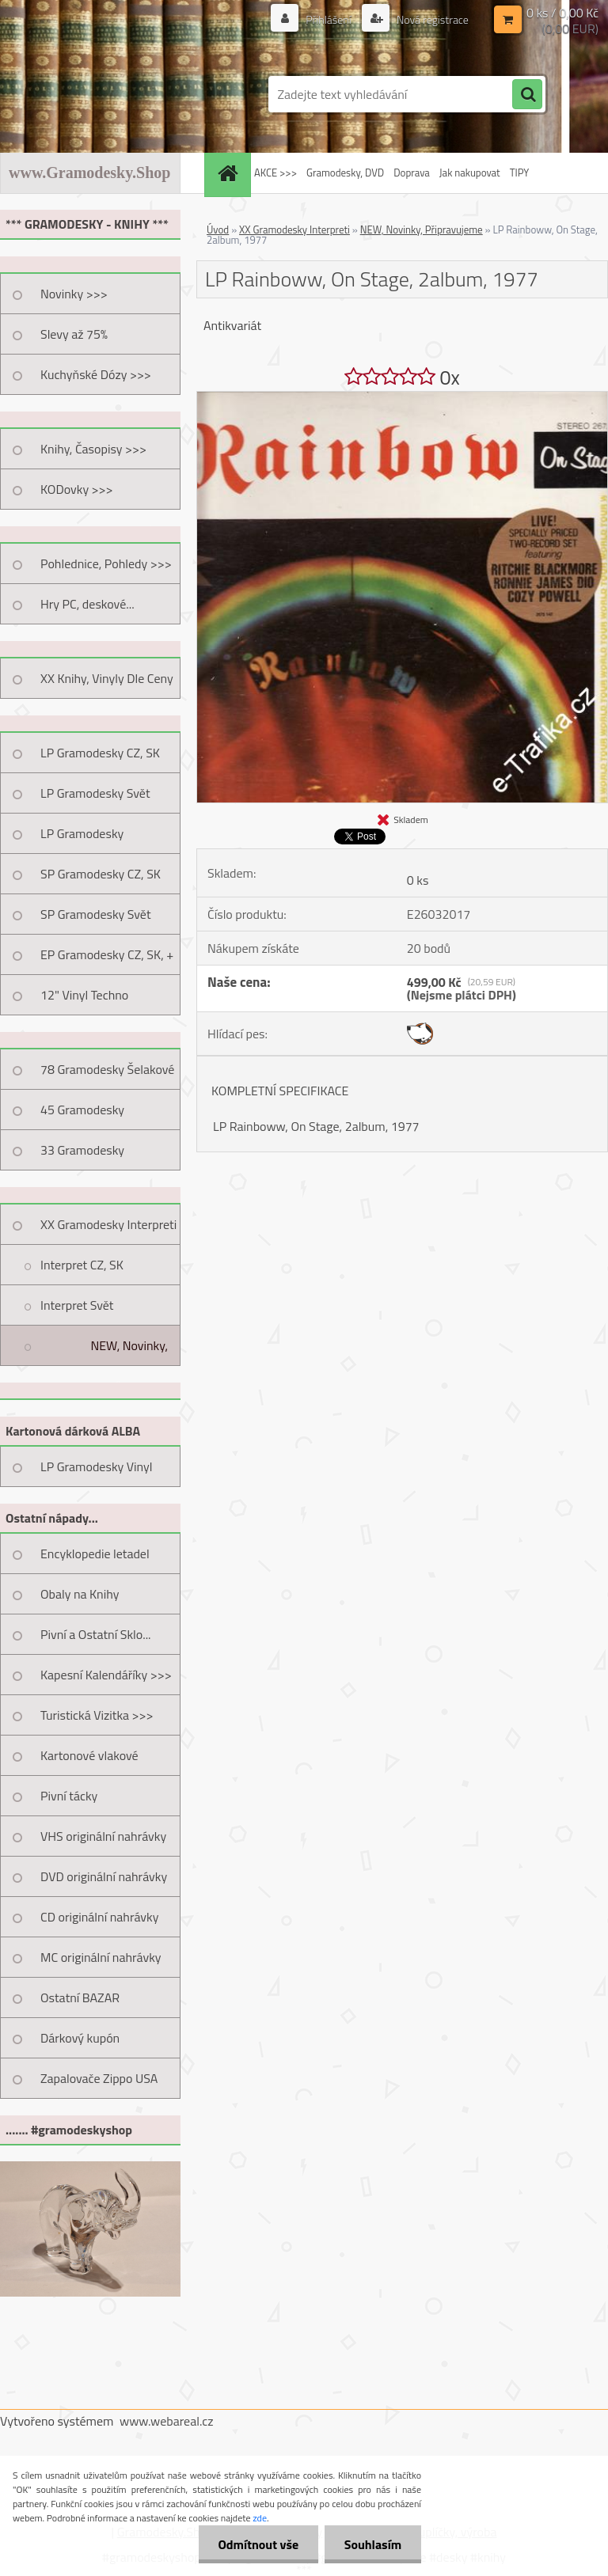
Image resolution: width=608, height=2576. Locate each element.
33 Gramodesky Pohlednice (82, 1155)
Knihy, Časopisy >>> (93, 448)
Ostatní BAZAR (80, 1997)
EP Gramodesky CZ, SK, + (106, 954)
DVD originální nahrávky (103, 1876)
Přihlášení (328, 19)
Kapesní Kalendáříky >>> (106, 1674)
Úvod (218, 229)
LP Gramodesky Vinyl (96, 1466)
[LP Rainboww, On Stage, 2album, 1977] (402, 398)
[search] (527, 95)
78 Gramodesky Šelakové (107, 1069)
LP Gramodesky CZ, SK (100, 752)
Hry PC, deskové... (87, 603)
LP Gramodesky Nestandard (82, 839)
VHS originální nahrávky (103, 1836)
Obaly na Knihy (79, 1593)
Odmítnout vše (258, 2544)
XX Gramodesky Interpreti (108, 1224)
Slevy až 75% (74, 333)
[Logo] (109, 94)
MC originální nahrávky (101, 1957)
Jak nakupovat (469, 172)
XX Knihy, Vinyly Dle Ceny (106, 678)
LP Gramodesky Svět (95, 792)
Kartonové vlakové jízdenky (89, 1761)
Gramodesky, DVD (345, 172)
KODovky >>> (76, 489)
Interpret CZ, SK (82, 1264)
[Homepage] (230, 173)
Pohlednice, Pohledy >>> (106, 563)
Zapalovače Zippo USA (99, 2078)
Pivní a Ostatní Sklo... (95, 1634)
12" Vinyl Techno (84, 994)
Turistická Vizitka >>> (97, 1714)
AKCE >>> (275, 172)
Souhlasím (372, 2544)
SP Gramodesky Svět (95, 914)
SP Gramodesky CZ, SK (100, 873)
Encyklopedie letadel (95, 1553)
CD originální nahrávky (99, 1916)
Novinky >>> (74, 293)
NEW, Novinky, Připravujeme (129, 1351)
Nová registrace (431, 19)
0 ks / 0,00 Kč (562, 12)
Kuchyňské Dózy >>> (95, 374)
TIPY (519, 172)
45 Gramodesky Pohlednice (82, 1115)
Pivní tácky (68, 1795)
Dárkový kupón (80, 2037)
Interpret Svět (76, 1305)
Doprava (411, 172)
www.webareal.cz (167, 2420)
